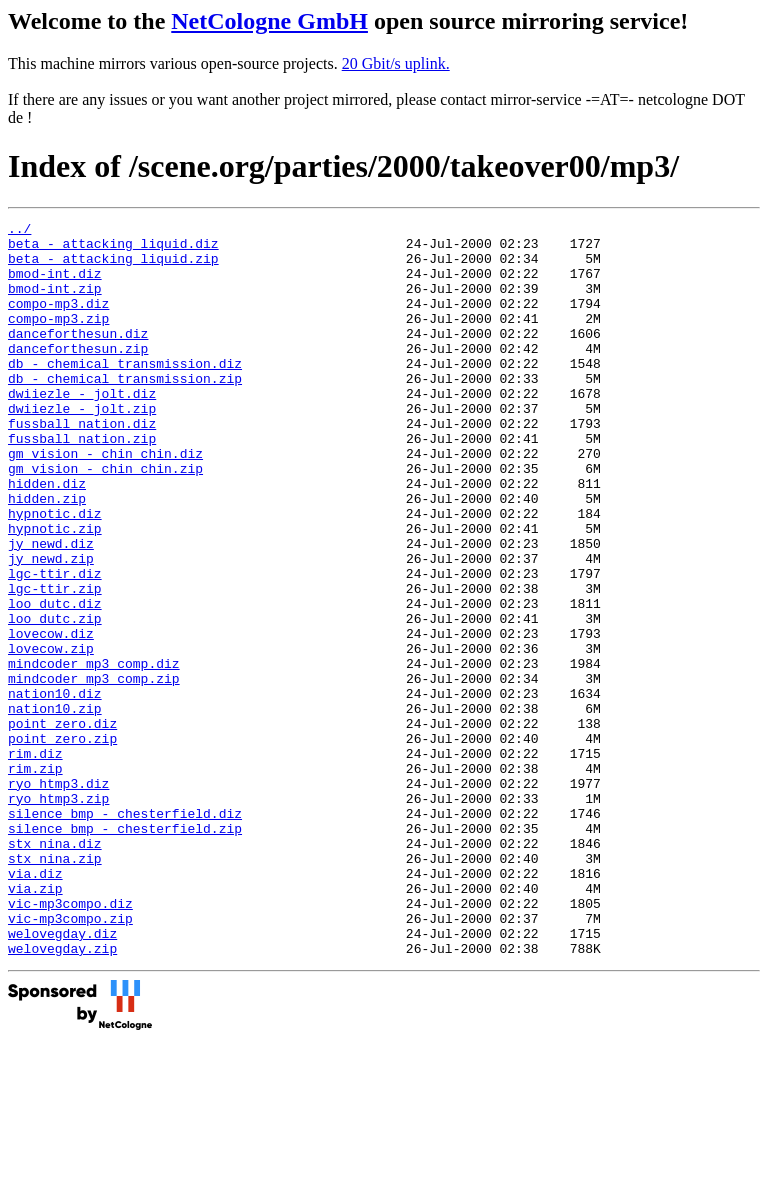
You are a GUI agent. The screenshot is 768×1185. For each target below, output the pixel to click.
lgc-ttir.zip (55, 663)
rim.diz (35, 861)
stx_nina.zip (55, 987)
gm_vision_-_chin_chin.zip (105, 519)
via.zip (35, 1023)
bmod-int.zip (55, 303)
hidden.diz (47, 537)
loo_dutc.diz (55, 681)
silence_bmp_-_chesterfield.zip (125, 951)
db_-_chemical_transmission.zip (125, 411)
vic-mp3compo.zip (70, 1059)
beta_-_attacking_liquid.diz (113, 249)
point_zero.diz (62, 825)
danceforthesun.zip (78, 375)
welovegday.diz (62, 1077)
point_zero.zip (62, 843)
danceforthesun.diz (78, 357)
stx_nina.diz (55, 969)
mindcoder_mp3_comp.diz (94, 753)
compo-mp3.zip (58, 339)
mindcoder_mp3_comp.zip (94, 771)
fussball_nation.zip (82, 483)
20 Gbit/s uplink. (396, 63)
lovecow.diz (51, 717)
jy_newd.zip (51, 627)
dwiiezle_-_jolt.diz (82, 429)
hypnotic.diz (55, 573)
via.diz (35, 1005)
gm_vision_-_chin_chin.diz (105, 501)
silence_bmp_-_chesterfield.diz (125, 933)
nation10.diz (55, 789)
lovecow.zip (51, 735)
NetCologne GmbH (269, 21)
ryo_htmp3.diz (58, 897)
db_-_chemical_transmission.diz (125, 393)
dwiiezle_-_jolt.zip (82, 447)
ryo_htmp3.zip (58, 915)
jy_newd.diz (51, 609)
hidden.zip (47, 555)
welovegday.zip (62, 1095)
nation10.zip (55, 807)
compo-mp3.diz (58, 321)
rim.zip (35, 879)
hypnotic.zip (55, 591)
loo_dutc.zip (55, 699)
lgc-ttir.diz (55, 645)
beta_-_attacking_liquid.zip (113, 267)
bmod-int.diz (55, 285)
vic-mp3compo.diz (70, 1041)
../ (19, 231)
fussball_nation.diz (82, 465)
